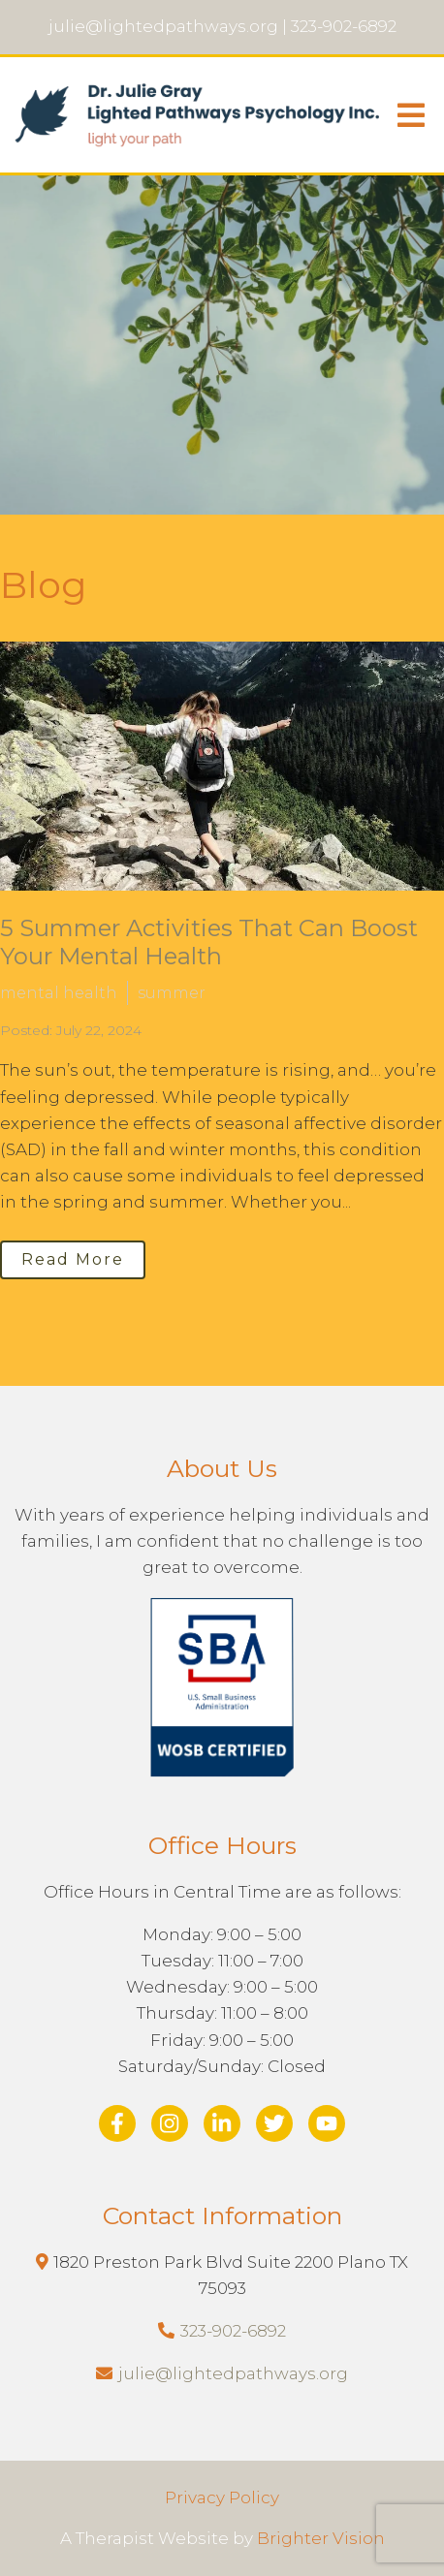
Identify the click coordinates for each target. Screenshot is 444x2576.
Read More (72, 1259)
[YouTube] (326, 2123)
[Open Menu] (411, 115)
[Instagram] (169, 2123)
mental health (58, 993)
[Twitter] (274, 2123)
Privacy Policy (222, 2497)
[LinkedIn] (222, 2123)
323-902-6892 (233, 2330)
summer (172, 993)
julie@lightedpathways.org (233, 2373)
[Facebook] (117, 2123)
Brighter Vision (321, 2538)
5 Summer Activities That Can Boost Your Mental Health (209, 942)
